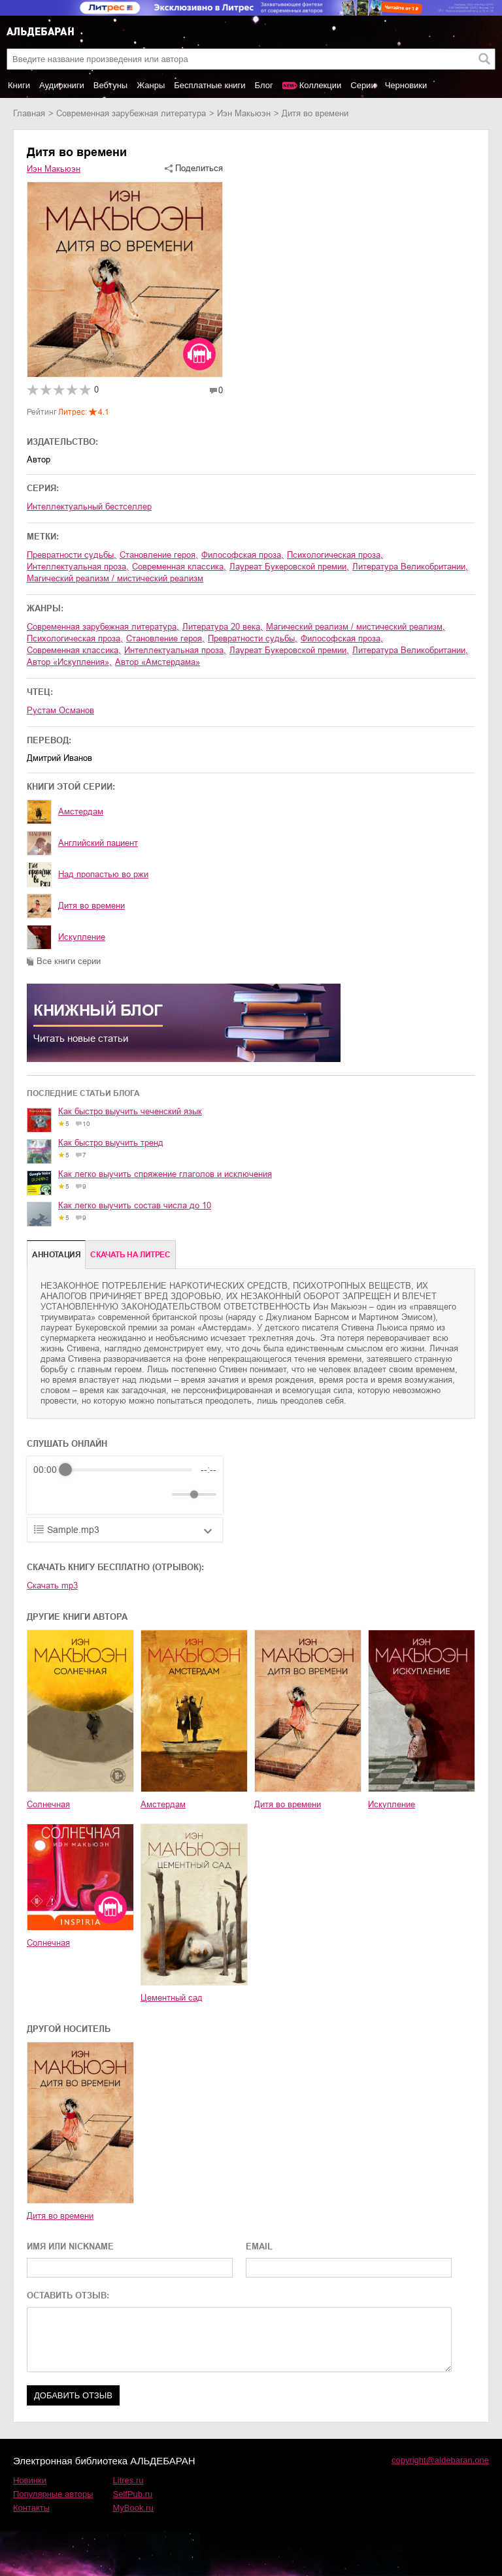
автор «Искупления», (69, 662)
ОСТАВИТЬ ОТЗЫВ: (68, 2295)
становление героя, (159, 555)
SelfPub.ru (133, 2494)
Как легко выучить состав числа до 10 (134, 1205)
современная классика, (179, 567)
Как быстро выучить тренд (110, 1143)
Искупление (81, 937)
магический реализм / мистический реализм (115, 578)
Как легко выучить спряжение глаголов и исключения (165, 1174)
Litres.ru (128, 2480)
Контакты (31, 2508)
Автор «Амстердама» (157, 662)
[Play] (75, 1494)
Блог (264, 85)
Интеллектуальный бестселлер (89, 506)
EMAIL (259, 2246)
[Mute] (159, 1494)
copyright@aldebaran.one (440, 2460)
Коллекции (320, 85)
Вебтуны (110, 85)
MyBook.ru (133, 2508)
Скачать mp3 (52, 1585)
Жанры (151, 85)
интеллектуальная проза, (78, 567)
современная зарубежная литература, (103, 627)
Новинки (29, 2480)
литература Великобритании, (410, 567)
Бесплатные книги (209, 85)
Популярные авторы (53, 2494)
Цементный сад (172, 1998)
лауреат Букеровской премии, (289, 567)
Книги (19, 85)
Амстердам (80, 811)
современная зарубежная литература (131, 113)
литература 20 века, (222, 627)
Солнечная (48, 1804)
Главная (29, 113)
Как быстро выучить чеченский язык (130, 1111)
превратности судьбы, (71, 555)
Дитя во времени (91, 905)
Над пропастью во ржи (103, 874)
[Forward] (103, 1494)
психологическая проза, (335, 555)
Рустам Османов (60, 710)
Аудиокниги (61, 85)
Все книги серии (69, 961)
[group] (125, 1485)
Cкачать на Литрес (130, 1254)
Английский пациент (98, 843)
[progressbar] (128, 1469)
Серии (362, 85)
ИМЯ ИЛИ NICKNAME (70, 2246)
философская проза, (242, 555)
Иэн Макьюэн (244, 113)
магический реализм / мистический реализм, (355, 627)
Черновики (406, 85)
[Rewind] (46, 1494)
